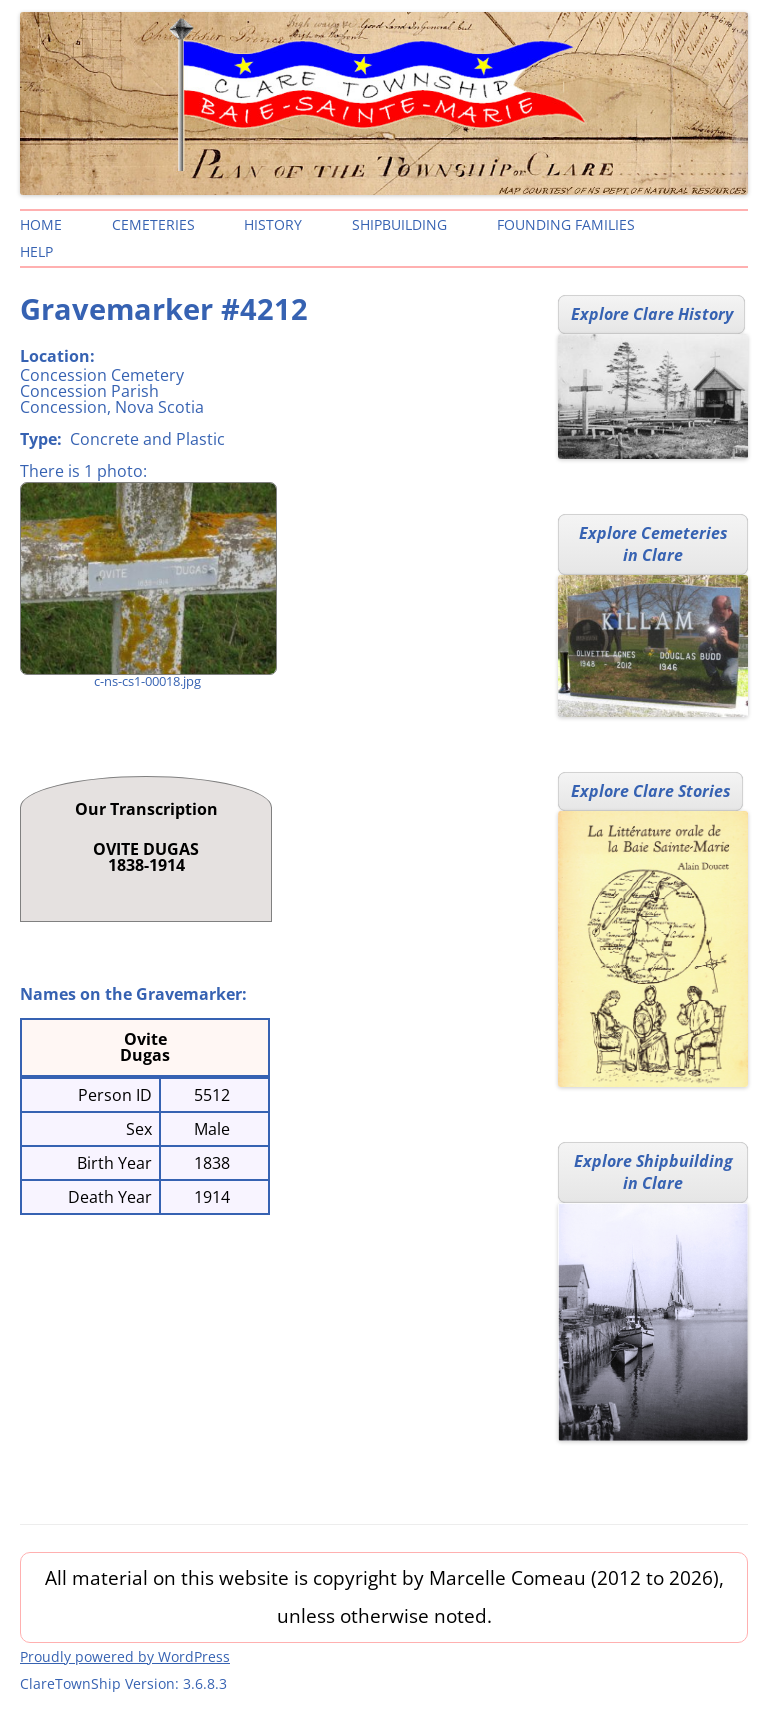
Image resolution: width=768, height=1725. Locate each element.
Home (41, 224)
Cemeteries (153, 224)
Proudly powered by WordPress (125, 1656)
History (273, 224)
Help (36, 251)
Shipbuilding (399, 224)
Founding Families (566, 224)
